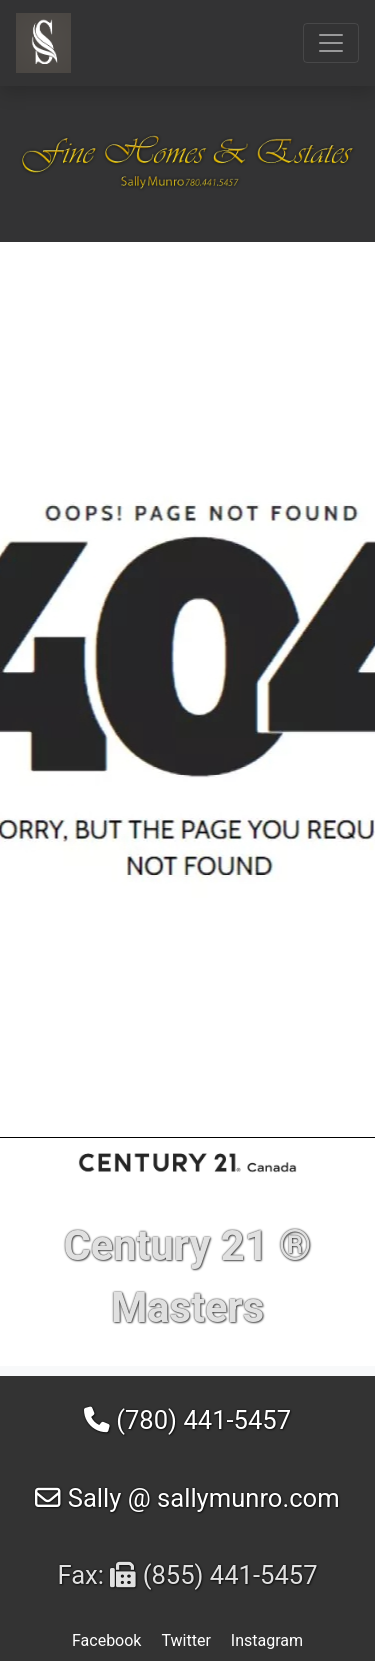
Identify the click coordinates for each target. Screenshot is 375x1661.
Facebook (106, 1640)
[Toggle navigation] (331, 43)
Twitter (185, 1640)
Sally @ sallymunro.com (187, 1498)
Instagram (267, 1640)
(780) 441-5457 (187, 1420)
